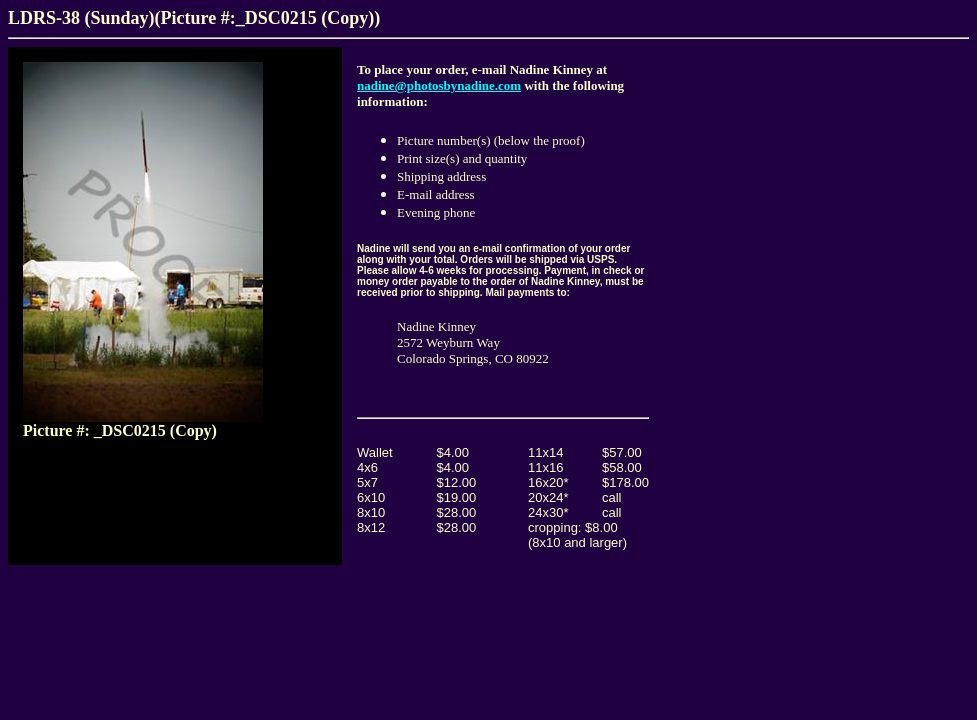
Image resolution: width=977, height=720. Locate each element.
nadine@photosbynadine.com (439, 85)
